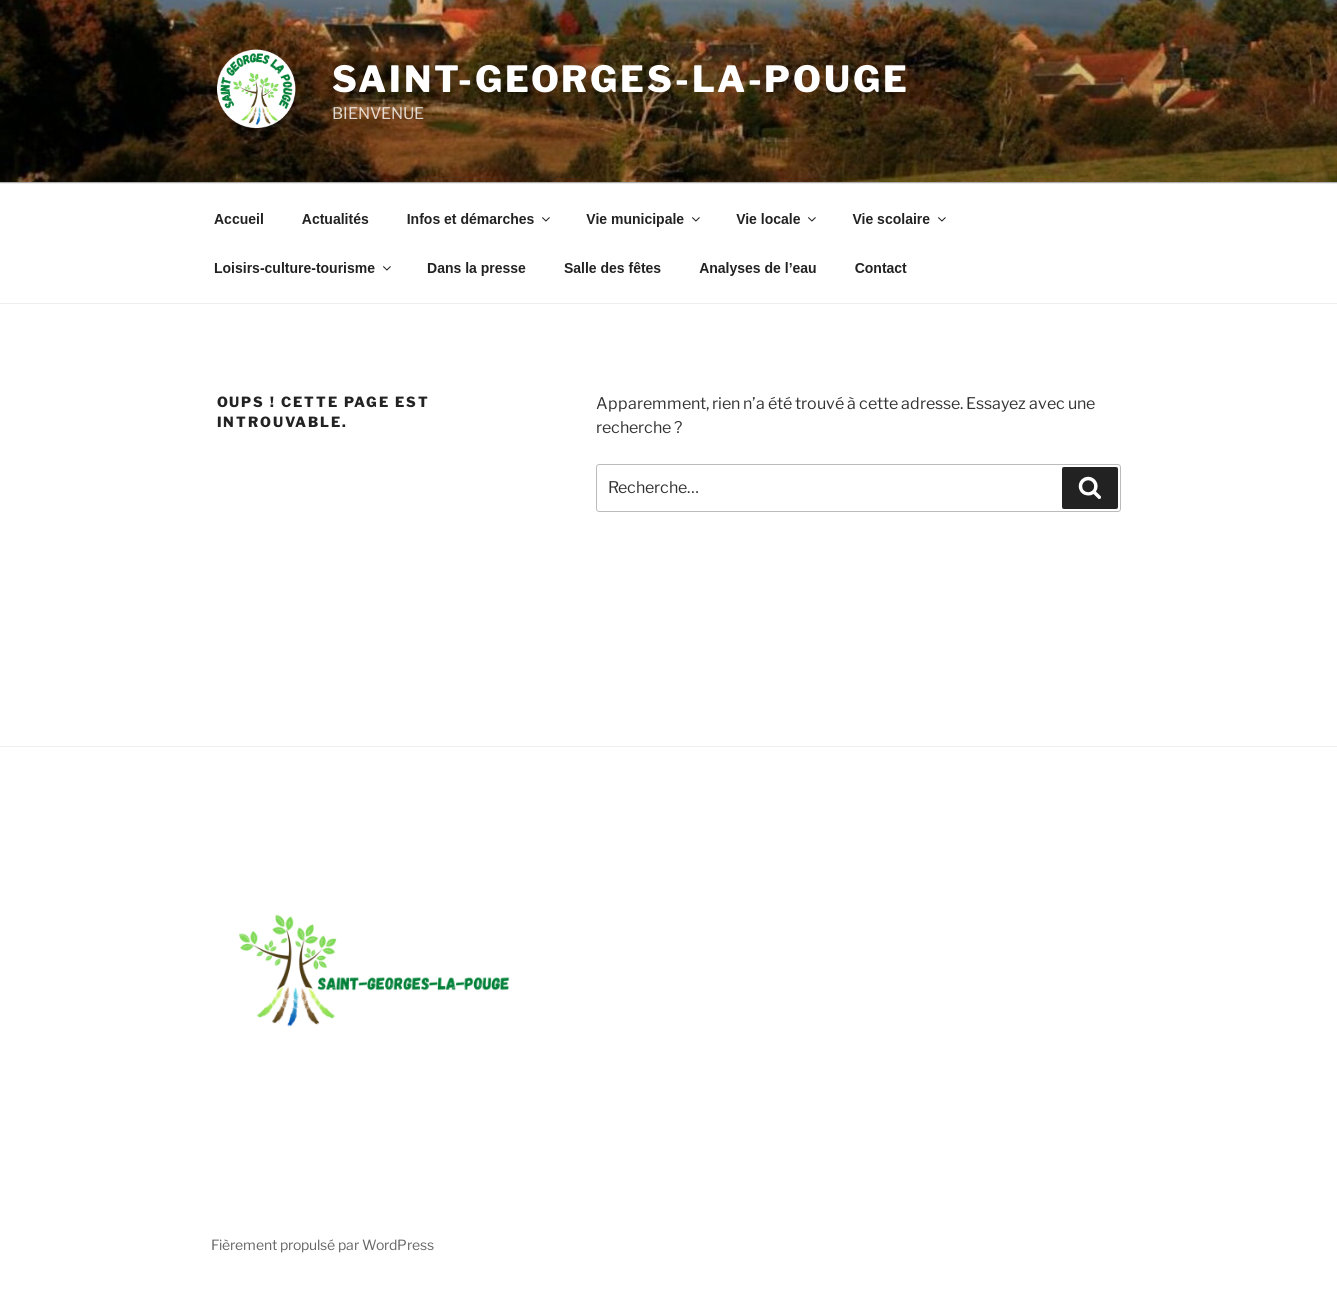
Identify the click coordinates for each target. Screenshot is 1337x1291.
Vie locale (777, 219)
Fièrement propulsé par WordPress (322, 1244)
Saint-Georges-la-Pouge (621, 79)
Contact (881, 268)
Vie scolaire (900, 219)
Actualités (335, 219)
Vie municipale (644, 219)
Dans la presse (476, 268)
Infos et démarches (480, 219)
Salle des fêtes (612, 268)
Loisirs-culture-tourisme (304, 268)
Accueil (239, 219)
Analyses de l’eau (758, 268)
